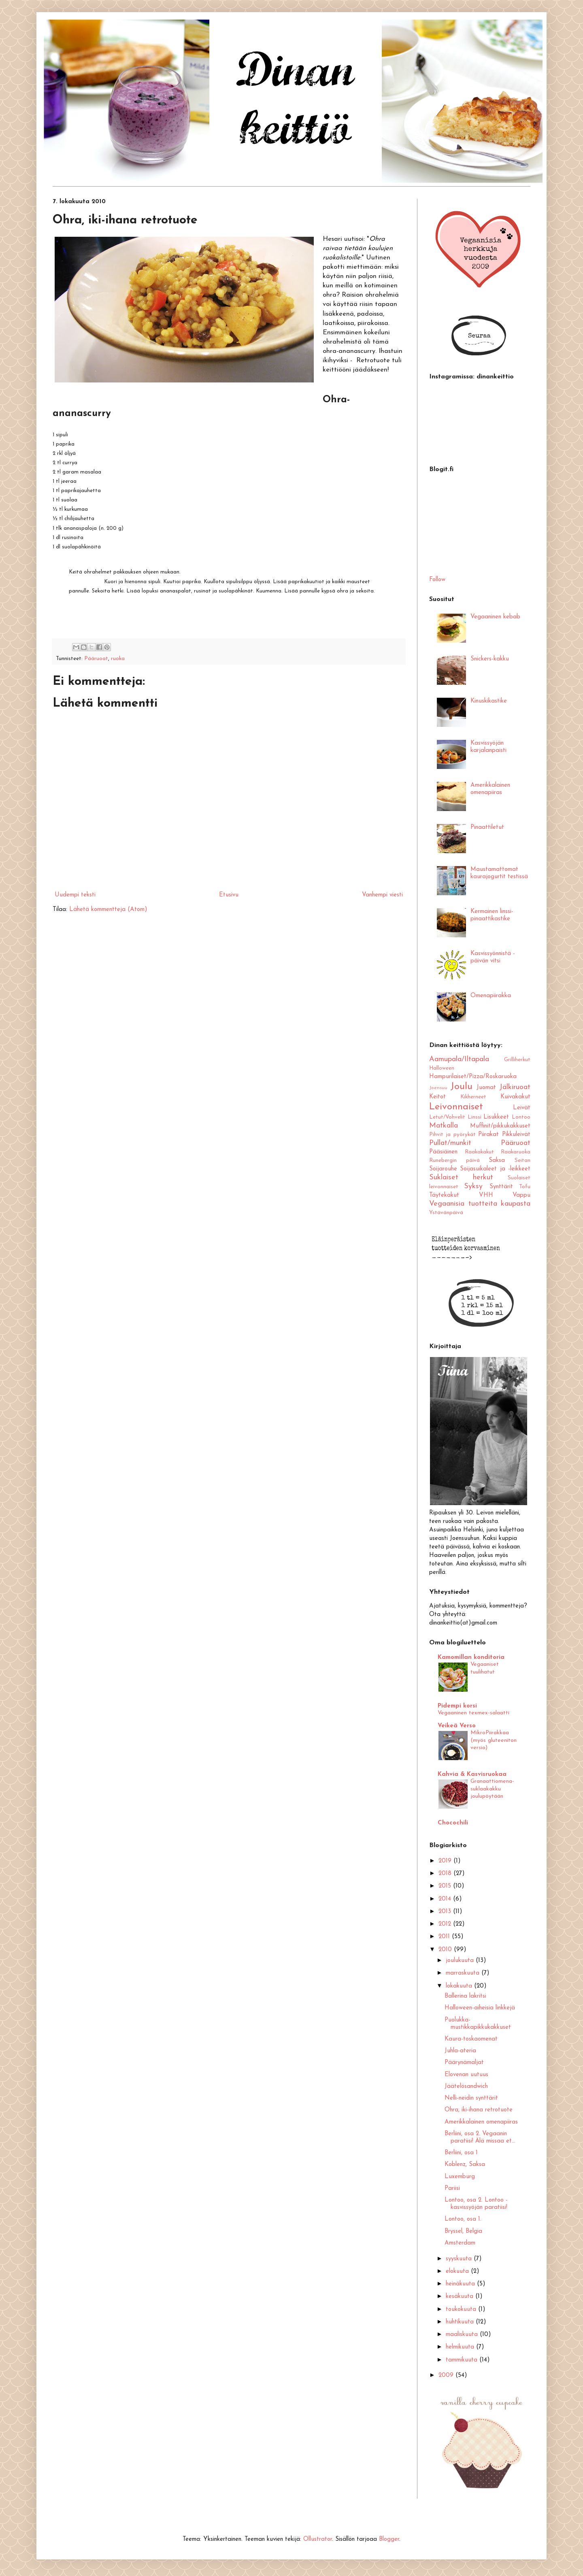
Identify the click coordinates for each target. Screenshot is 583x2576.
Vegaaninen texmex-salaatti (473, 1713)
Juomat (486, 1088)
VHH (486, 1195)
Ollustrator (317, 2539)
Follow (437, 580)
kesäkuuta (460, 2297)
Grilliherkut (517, 1059)
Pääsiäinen (443, 1152)
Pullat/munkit (450, 1143)
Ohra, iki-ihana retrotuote (479, 2110)
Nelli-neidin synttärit (471, 2098)
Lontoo (521, 1117)
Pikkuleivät (516, 1135)
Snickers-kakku (489, 659)
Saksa (497, 1160)
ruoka (118, 658)
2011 (445, 1937)
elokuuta (458, 2271)
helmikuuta (461, 2347)
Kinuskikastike (488, 701)
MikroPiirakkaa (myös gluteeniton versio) (493, 1740)
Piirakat (488, 1135)
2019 (445, 1861)
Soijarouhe (443, 1169)
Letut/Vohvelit (447, 1117)
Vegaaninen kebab (495, 617)
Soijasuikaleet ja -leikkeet (495, 1169)
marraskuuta (463, 1973)
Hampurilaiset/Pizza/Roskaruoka (473, 1077)
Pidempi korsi (457, 1706)
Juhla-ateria (460, 2051)
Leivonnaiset (456, 1107)
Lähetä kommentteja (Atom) (108, 910)
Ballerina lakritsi (465, 1996)
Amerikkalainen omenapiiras (481, 2122)
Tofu (524, 1186)
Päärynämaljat (464, 2063)
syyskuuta (460, 2259)
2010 (446, 1950)
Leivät (521, 1108)
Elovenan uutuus (466, 2075)
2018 (445, 1874)
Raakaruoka (515, 1152)
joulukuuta (461, 1961)
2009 (446, 2375)
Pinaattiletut (487, 827)
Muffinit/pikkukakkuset (500, 1126)
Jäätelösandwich (466, 2086)
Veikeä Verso (457, 1726)
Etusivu (228, 895)
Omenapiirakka (490, 996)
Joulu (461, 1087)
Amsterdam (460, 2243)
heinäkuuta (461, 2284)
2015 (445, 1886)
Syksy (473, 1186)
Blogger (389, 2539)
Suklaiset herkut (461, 1177)
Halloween (441, 1068)
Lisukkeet (496, 1117)
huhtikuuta (461, 2322)
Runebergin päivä (454, 1160)
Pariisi (452, 2188)
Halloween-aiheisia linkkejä (480, 2008)
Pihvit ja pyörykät (452, 1134)
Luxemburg (460, 2177)
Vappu (521, 1195)
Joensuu (438, 1087)
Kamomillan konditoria (471, 1657)
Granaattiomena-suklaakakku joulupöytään (492, 1788)
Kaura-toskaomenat (471, 2039)
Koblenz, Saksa (465, 2165)
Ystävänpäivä (446, 1212)
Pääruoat (96, 658)
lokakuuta (460, 1986)
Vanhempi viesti (382, 895)
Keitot (437, 1097)
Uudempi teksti (75, 895)
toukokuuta (462, 2309)
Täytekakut (444, 1195)
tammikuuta (462, 2360)
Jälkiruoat (514, 1087)
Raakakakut (479, 1152)
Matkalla (443, 1126)
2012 (445, 1924)
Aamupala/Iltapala (459, 1059)
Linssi (474, 1117)
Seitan (522, 1160)
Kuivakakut (515, 1097)
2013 (445, 1912)
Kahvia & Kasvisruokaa (472, 1774)
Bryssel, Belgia (463, 2231)
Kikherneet (473, 1097)
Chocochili (453, 1823)
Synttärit (501, 1187)
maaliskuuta (463, 2335)
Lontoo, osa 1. (463, 2219)
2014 (445, 1899)
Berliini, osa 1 (461, 2153)
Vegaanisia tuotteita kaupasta (479, 1204)
